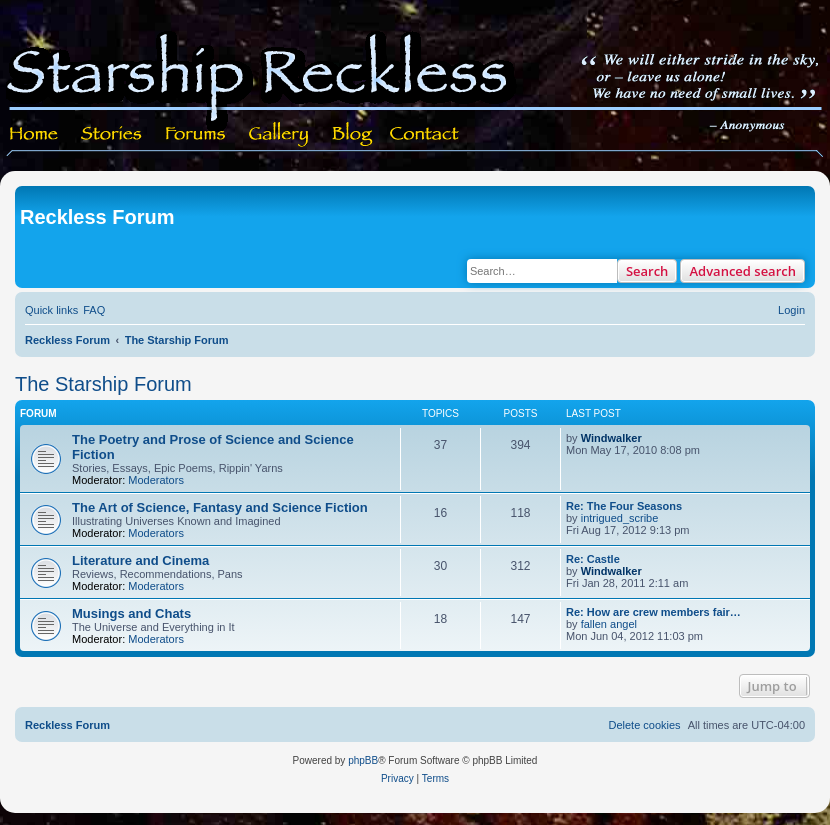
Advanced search (742, 271)
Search (647, 271)
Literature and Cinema (140, 560)
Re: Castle (593, 559)
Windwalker (611, 438)
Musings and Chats (131, 613)
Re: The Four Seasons (624, 506)
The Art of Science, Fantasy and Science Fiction (220, 507)
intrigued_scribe (620, 518)
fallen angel (609, 624)
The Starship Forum (103, 384)
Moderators (156, 480)
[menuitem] (94, 310)
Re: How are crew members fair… (653, 612)
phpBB (363, 760)
